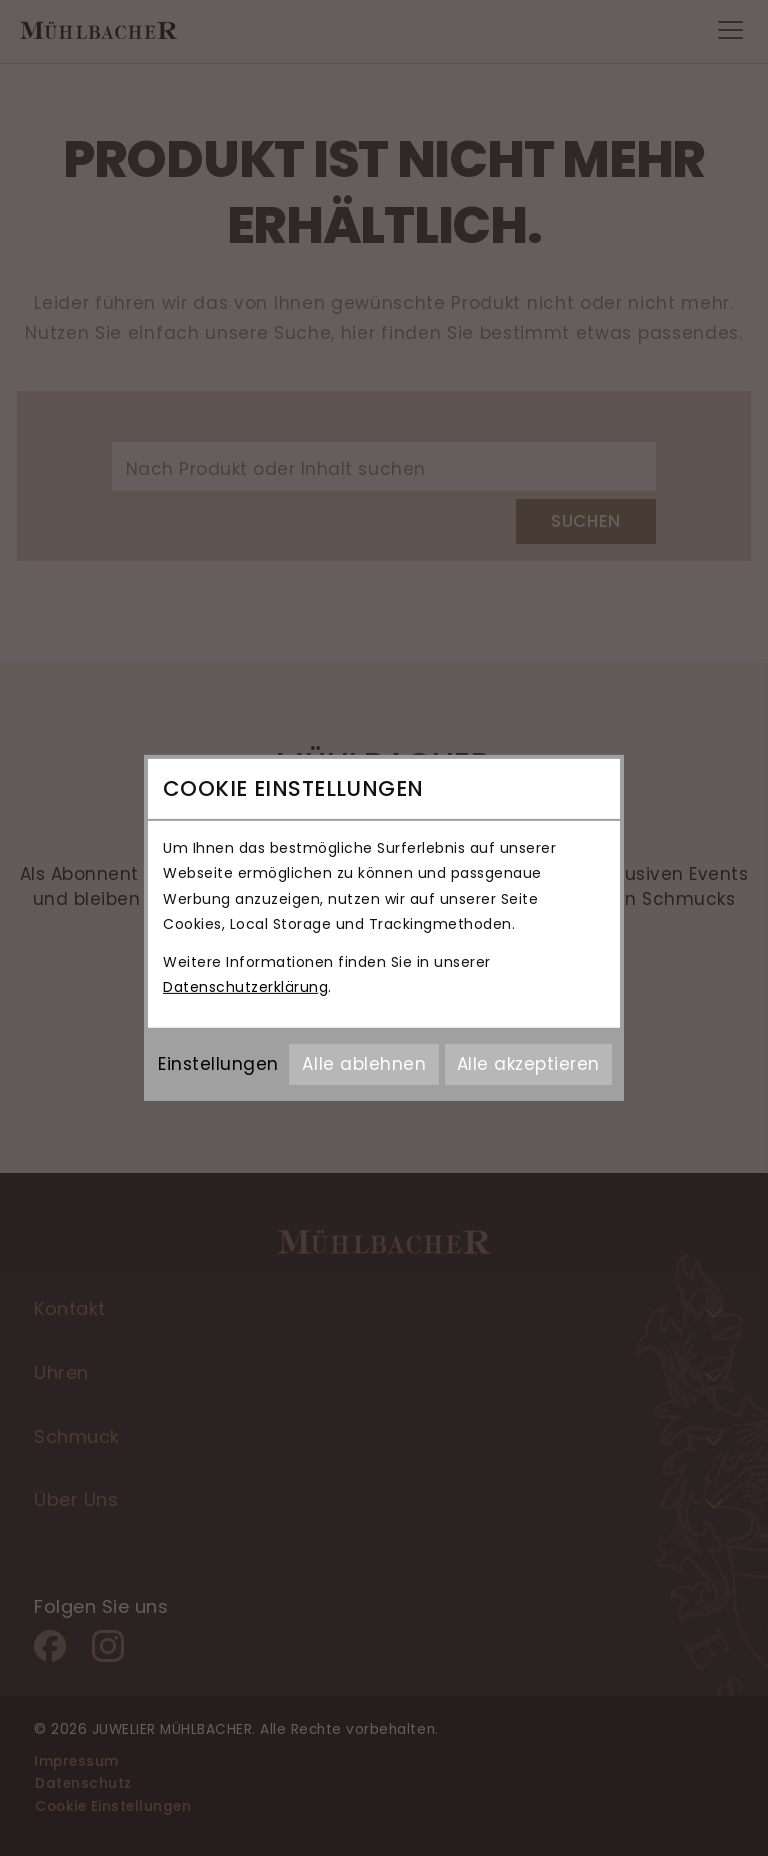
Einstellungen (218, 1064)
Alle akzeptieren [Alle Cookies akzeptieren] (528, 1064)
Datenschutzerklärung (245, 987)
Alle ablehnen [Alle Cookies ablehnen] (364, 1064)
